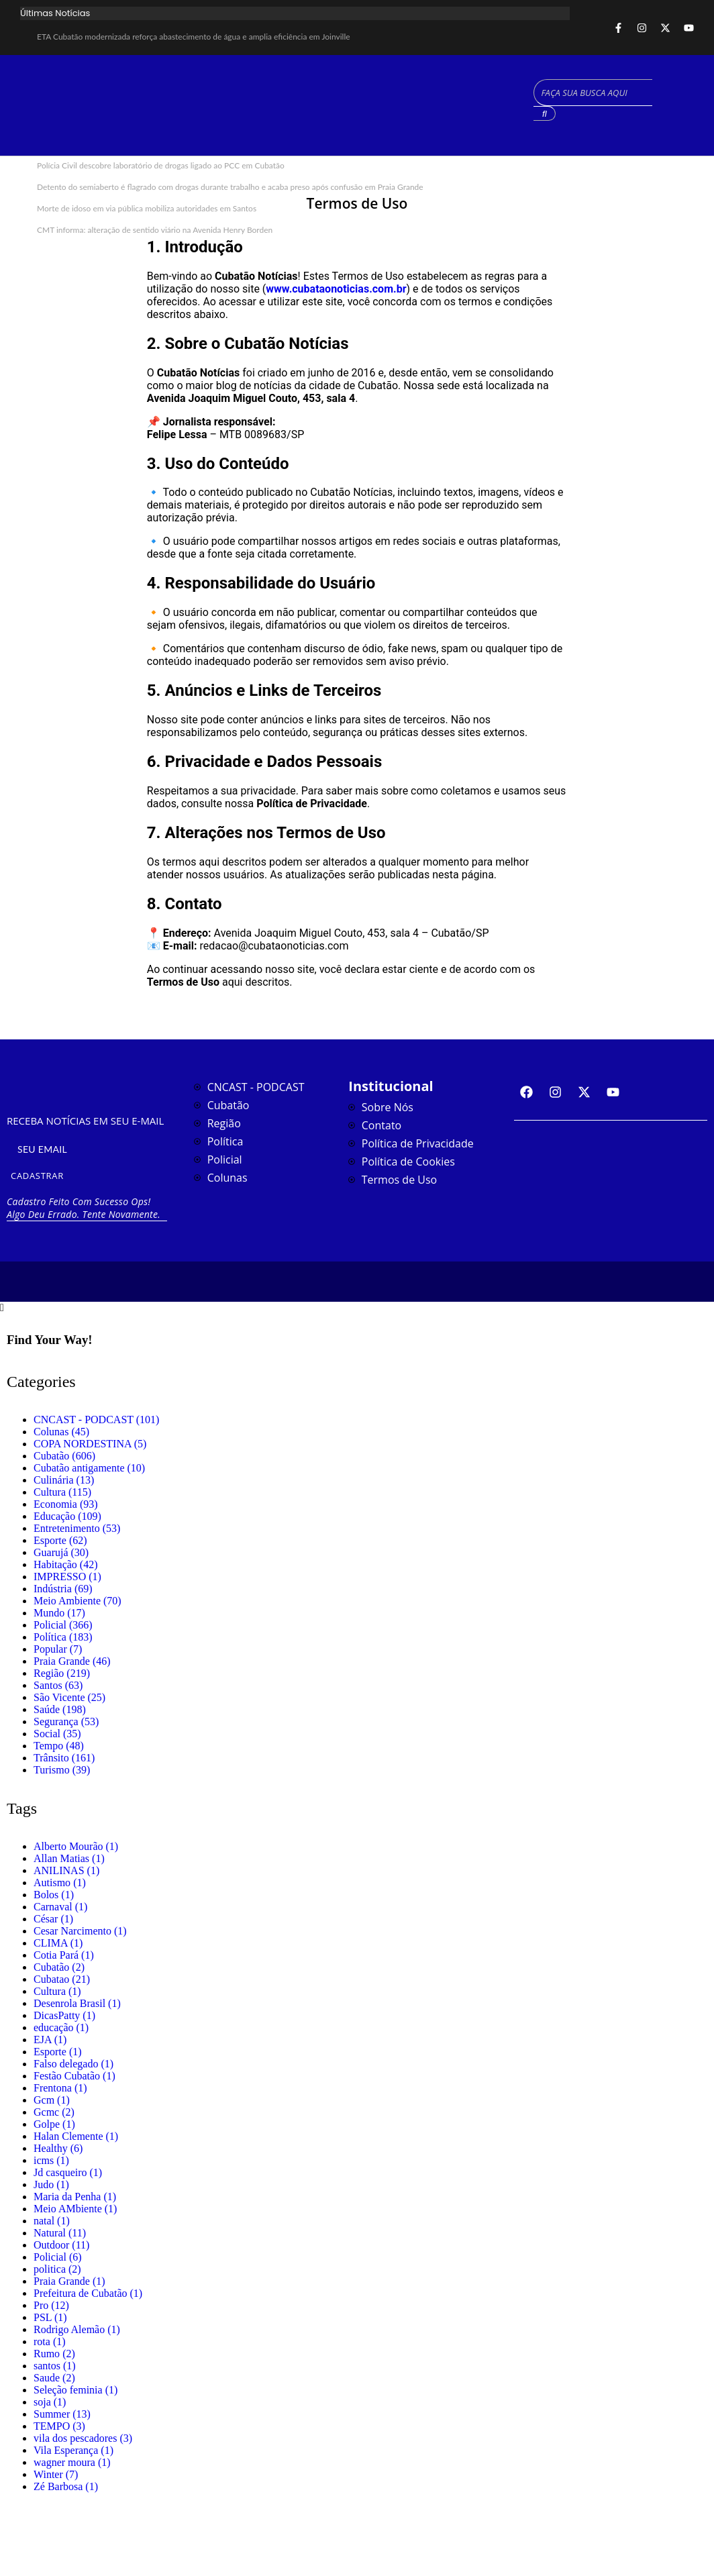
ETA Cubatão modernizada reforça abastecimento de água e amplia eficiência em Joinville (193, 37)
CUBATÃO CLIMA (427, 105)
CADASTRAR (37, 1176)
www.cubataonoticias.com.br (336, 288)
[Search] (592, 92)
